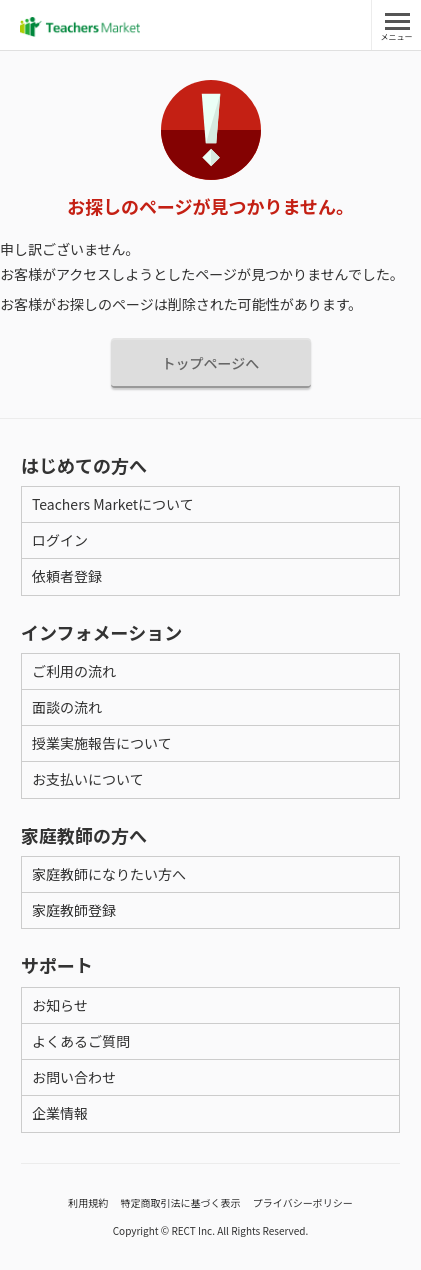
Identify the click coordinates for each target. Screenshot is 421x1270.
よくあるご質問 (81, 1041)
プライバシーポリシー (303, 1202)
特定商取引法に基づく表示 (181, 1202)
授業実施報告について (102, 743)
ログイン (60, 540)
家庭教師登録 (74, 910)
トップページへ (211, 363)
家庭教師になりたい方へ (109, 874)
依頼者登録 (67, 576)
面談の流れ (67, 707)
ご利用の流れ (74, 671)
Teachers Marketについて (113, 504)
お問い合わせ (74, 1077)
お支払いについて (88, 779)
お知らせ (60, 1005)
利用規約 (88, 1202)
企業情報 (60, 1113)
